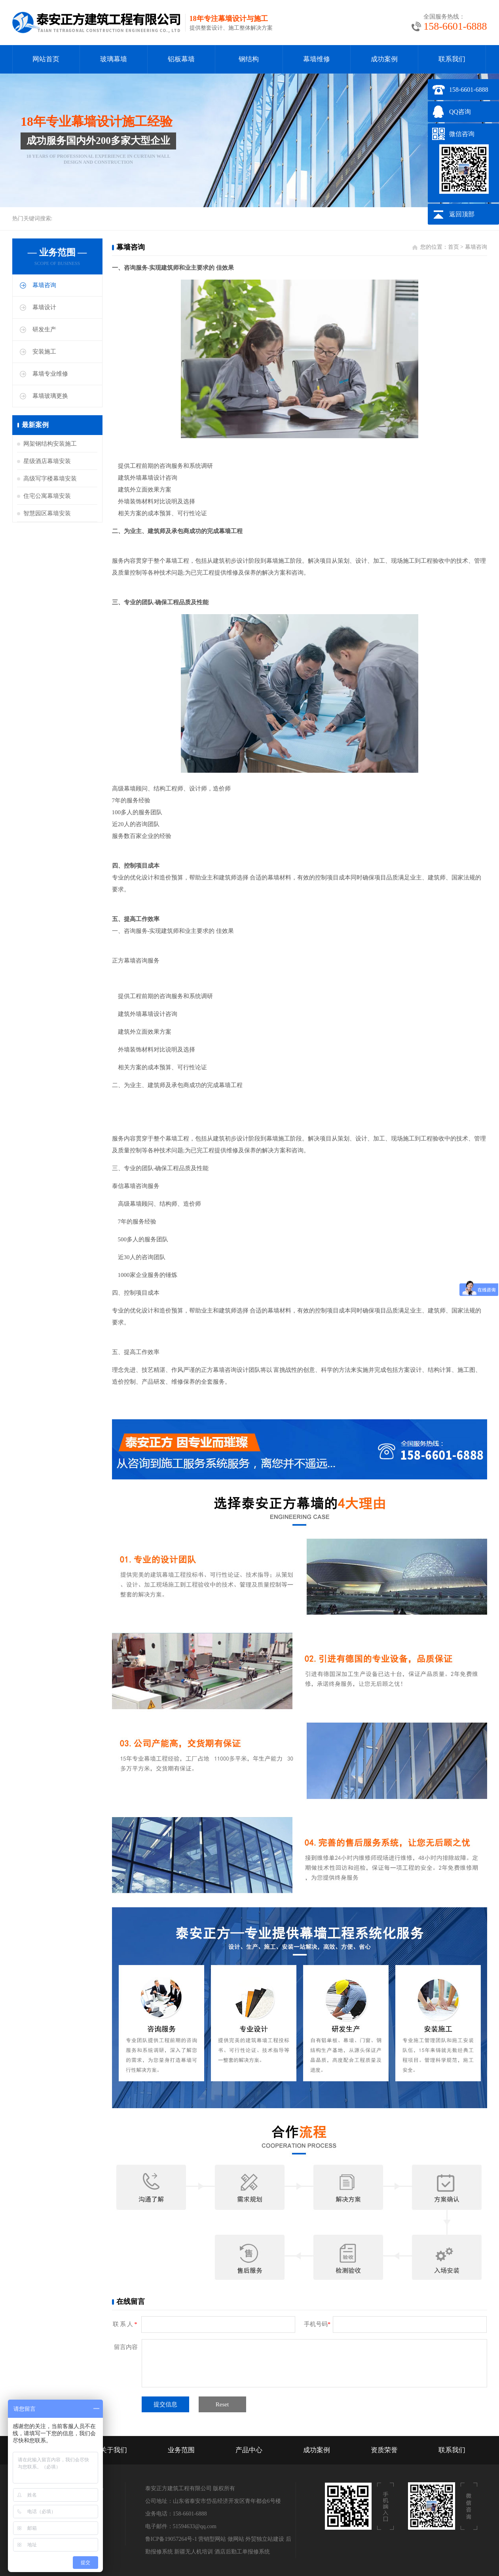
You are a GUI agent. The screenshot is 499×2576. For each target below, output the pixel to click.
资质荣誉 (384, 2450)
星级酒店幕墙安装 (47, 461)
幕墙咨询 (44, 285)
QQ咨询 (460, 111)
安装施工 (44, 351)
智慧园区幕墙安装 (47, 513)
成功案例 (384, 59)
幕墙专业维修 (50, 374)
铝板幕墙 (181, 59)
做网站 (236, 2539)
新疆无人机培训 (193, 2552)
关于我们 (113, 2450)
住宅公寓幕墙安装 (47, 496)
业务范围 (181, 2450)
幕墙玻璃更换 (50, 396)
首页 (453, 247)
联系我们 (451, 59)
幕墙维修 (316, 59)
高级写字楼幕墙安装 (50, 478)
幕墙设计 (44, 307)
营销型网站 (212, 2539)
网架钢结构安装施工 (50, 444)
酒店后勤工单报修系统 (242, 2552)
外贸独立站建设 (264, 2539)
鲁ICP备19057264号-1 (171, 2539)
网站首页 (45, 59)
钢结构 (249, 59)
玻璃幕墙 (113, 59)
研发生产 (44, 329)
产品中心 (248, 2450)
